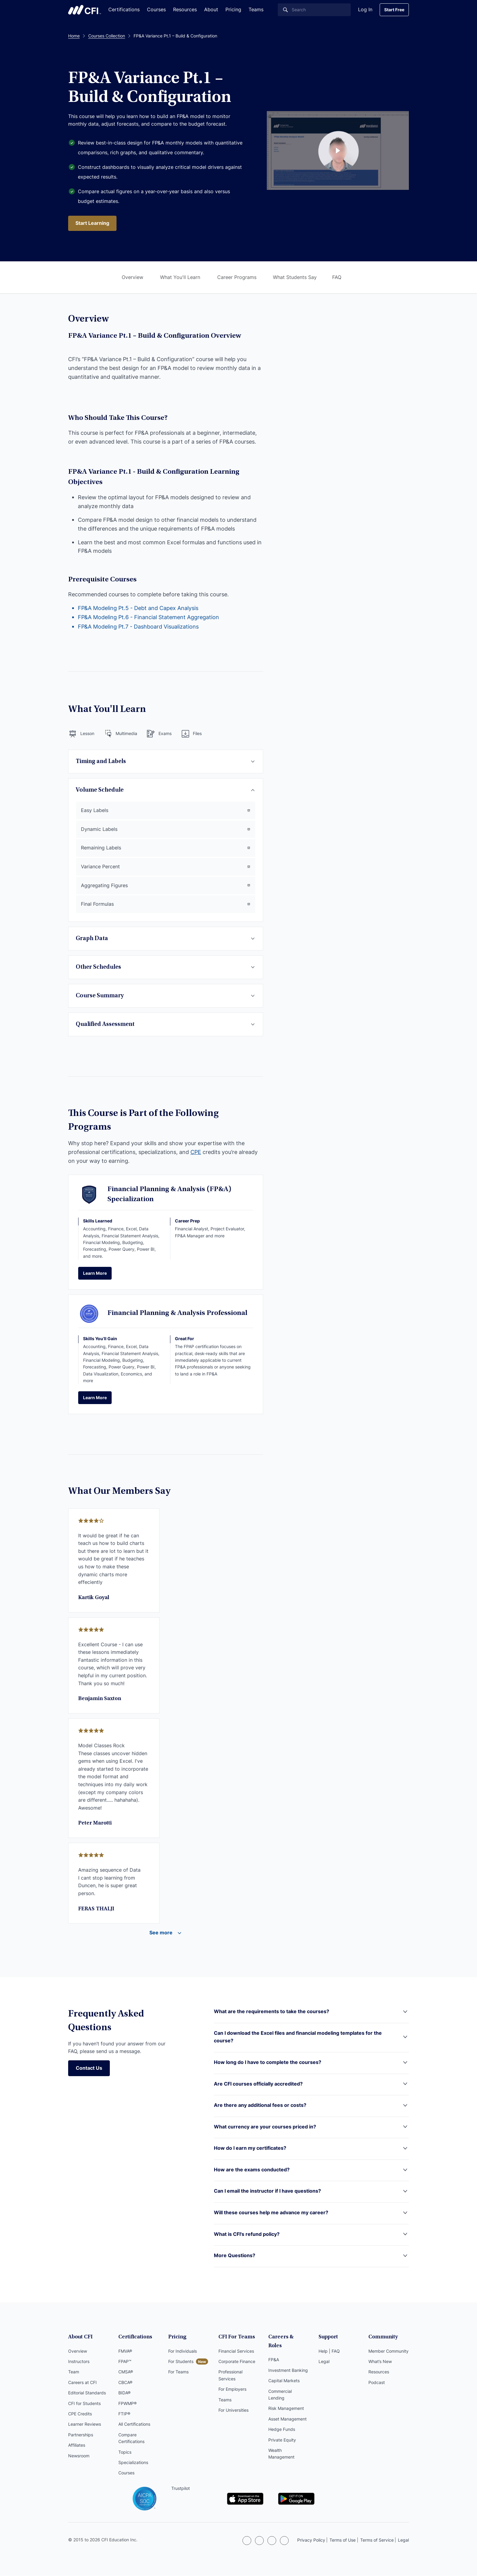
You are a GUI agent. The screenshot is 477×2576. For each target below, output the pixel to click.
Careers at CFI (82, 2384)
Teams (256, 9)
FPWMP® (127, 2405)
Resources (185, 9)
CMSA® (125, 2373)
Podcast (376, 2384)
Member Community (388, 2352)
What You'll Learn (180, 277)
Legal (324, 2363)
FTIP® (124, 2415)
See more (160, 1934)
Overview (132, 277)
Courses (156, 9)
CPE (195, 1152)
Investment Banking (288, 2363)
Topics (124, 2453)
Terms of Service (377, 2540)
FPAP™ (124, 2363)
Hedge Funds (281, 2422)
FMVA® (125, 2352)
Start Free (394, 9)
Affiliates (76, 2446)
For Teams (178, 2373)
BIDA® (124, 2394)
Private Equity (282, 2432)
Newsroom (78, 2457)
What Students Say (295, 277)
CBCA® (125, 2384)
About (211, 9)
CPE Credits (80, 2415)
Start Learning (93, 223)
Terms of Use (342, 2540)
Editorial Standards (87, 2394)
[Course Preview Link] (338, 150)
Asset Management (287, 2411)
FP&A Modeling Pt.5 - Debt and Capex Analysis (138, 608)
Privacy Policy (311, 2540)
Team (73, 2373)
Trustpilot (156, 2490)
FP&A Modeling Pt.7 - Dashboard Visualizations (138, 627)
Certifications (124, 9)
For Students (180, 2363)
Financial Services (236, 2352)
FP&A (273, 2352)
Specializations (133, 2464)
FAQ (336, 277)
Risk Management (286, 2401)
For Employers (232, 2390)
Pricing (233, 9)
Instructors (78, 2363)
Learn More (95, 1274)
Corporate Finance (236, 2363)
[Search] (314, 9)
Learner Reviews (84, 2425)
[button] (311, 2017)
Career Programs (236, 277)
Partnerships (80, 2436)
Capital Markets (284, 2373)
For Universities (233, 2411)
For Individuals (182, 2352)
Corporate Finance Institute (84, 10)
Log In (365, 9)
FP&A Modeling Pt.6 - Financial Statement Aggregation (148, 618)
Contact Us (89, 2070)
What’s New (380, 2363)
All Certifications (134, 2425)
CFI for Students (84, 2405)
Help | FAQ (329, 2352)
